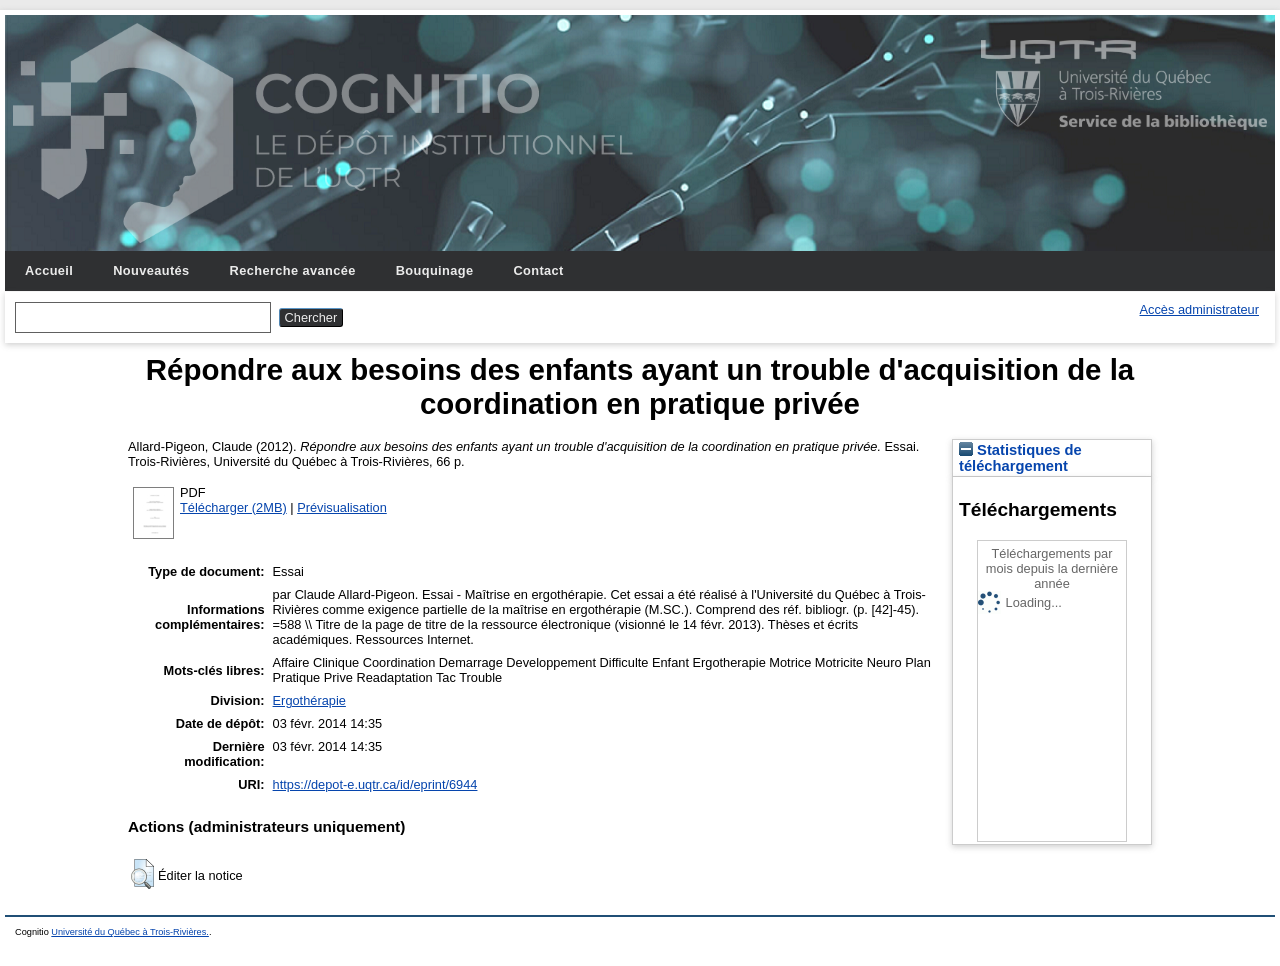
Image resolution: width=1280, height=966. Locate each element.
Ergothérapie (309, 700)
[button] (142, 874)
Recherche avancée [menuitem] (293, 270)
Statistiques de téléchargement (1020, 458)
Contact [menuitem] (538, 270)
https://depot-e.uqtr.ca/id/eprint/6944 (375, 784)
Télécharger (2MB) (233, 507)
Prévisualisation (342, 507)
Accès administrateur (1199, 309)
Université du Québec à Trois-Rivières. (130, 932)
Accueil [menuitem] (49, 270)
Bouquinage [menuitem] (435, 270)
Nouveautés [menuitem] (151, 270)
